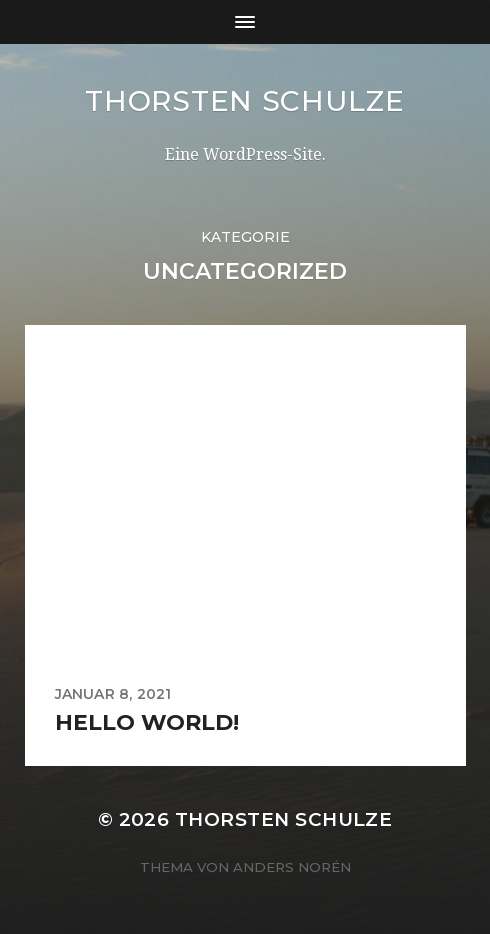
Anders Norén (292, 867)
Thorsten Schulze (244, 101)
